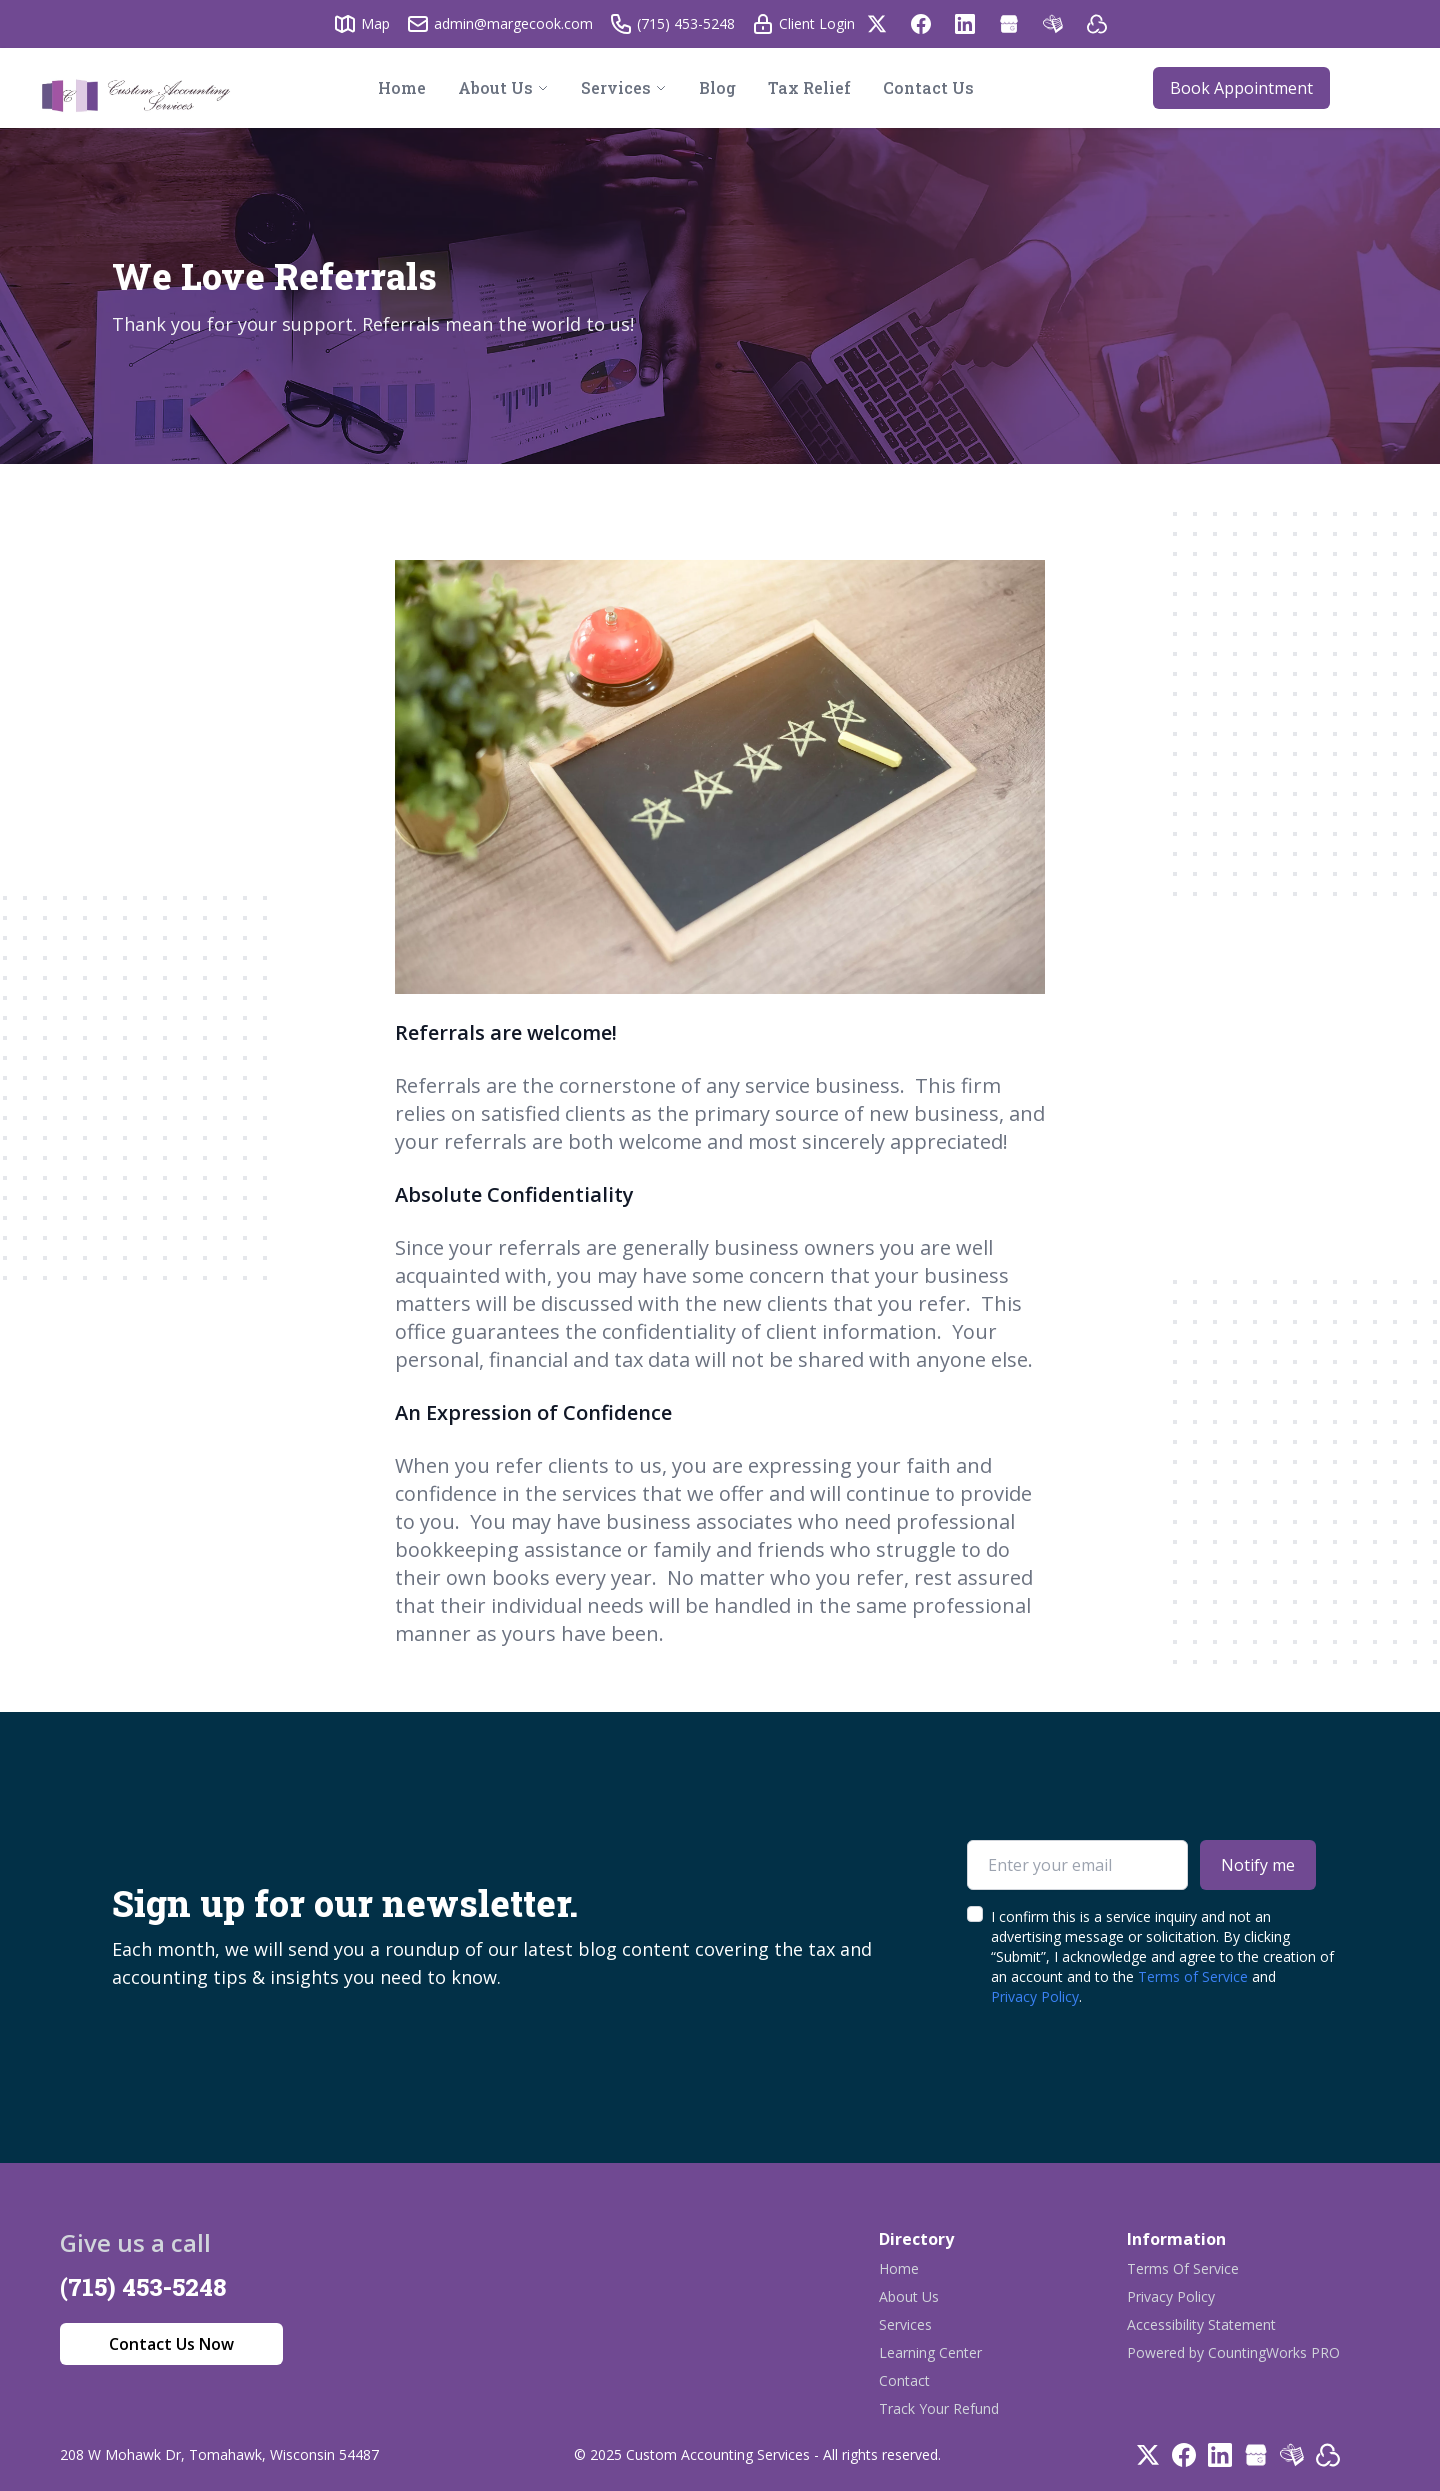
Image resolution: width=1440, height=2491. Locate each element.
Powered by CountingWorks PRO (1233, 2352)
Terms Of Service (1183, 2268)
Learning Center (930, 2352)
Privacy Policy (1035, 1996)
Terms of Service (1193, 1976)
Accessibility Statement (1201, 2324)
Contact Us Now (171, 2344)
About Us (909, 2296)
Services (905, 2324)
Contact (904, 2380)
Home (899, 2268)
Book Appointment (1241, 88)
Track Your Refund (939, 2408)
